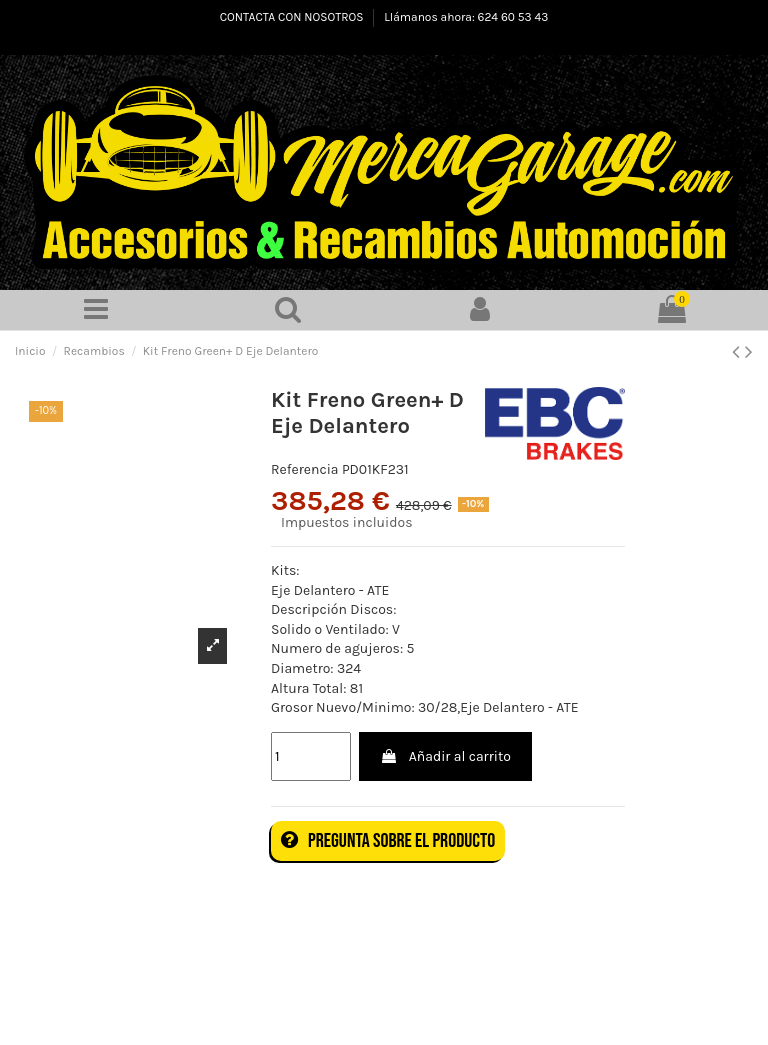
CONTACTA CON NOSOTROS (293, 17)
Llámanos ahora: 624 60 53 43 (466, 17)
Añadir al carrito (445, 756)
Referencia (305, 469)
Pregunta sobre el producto (388, 841)
